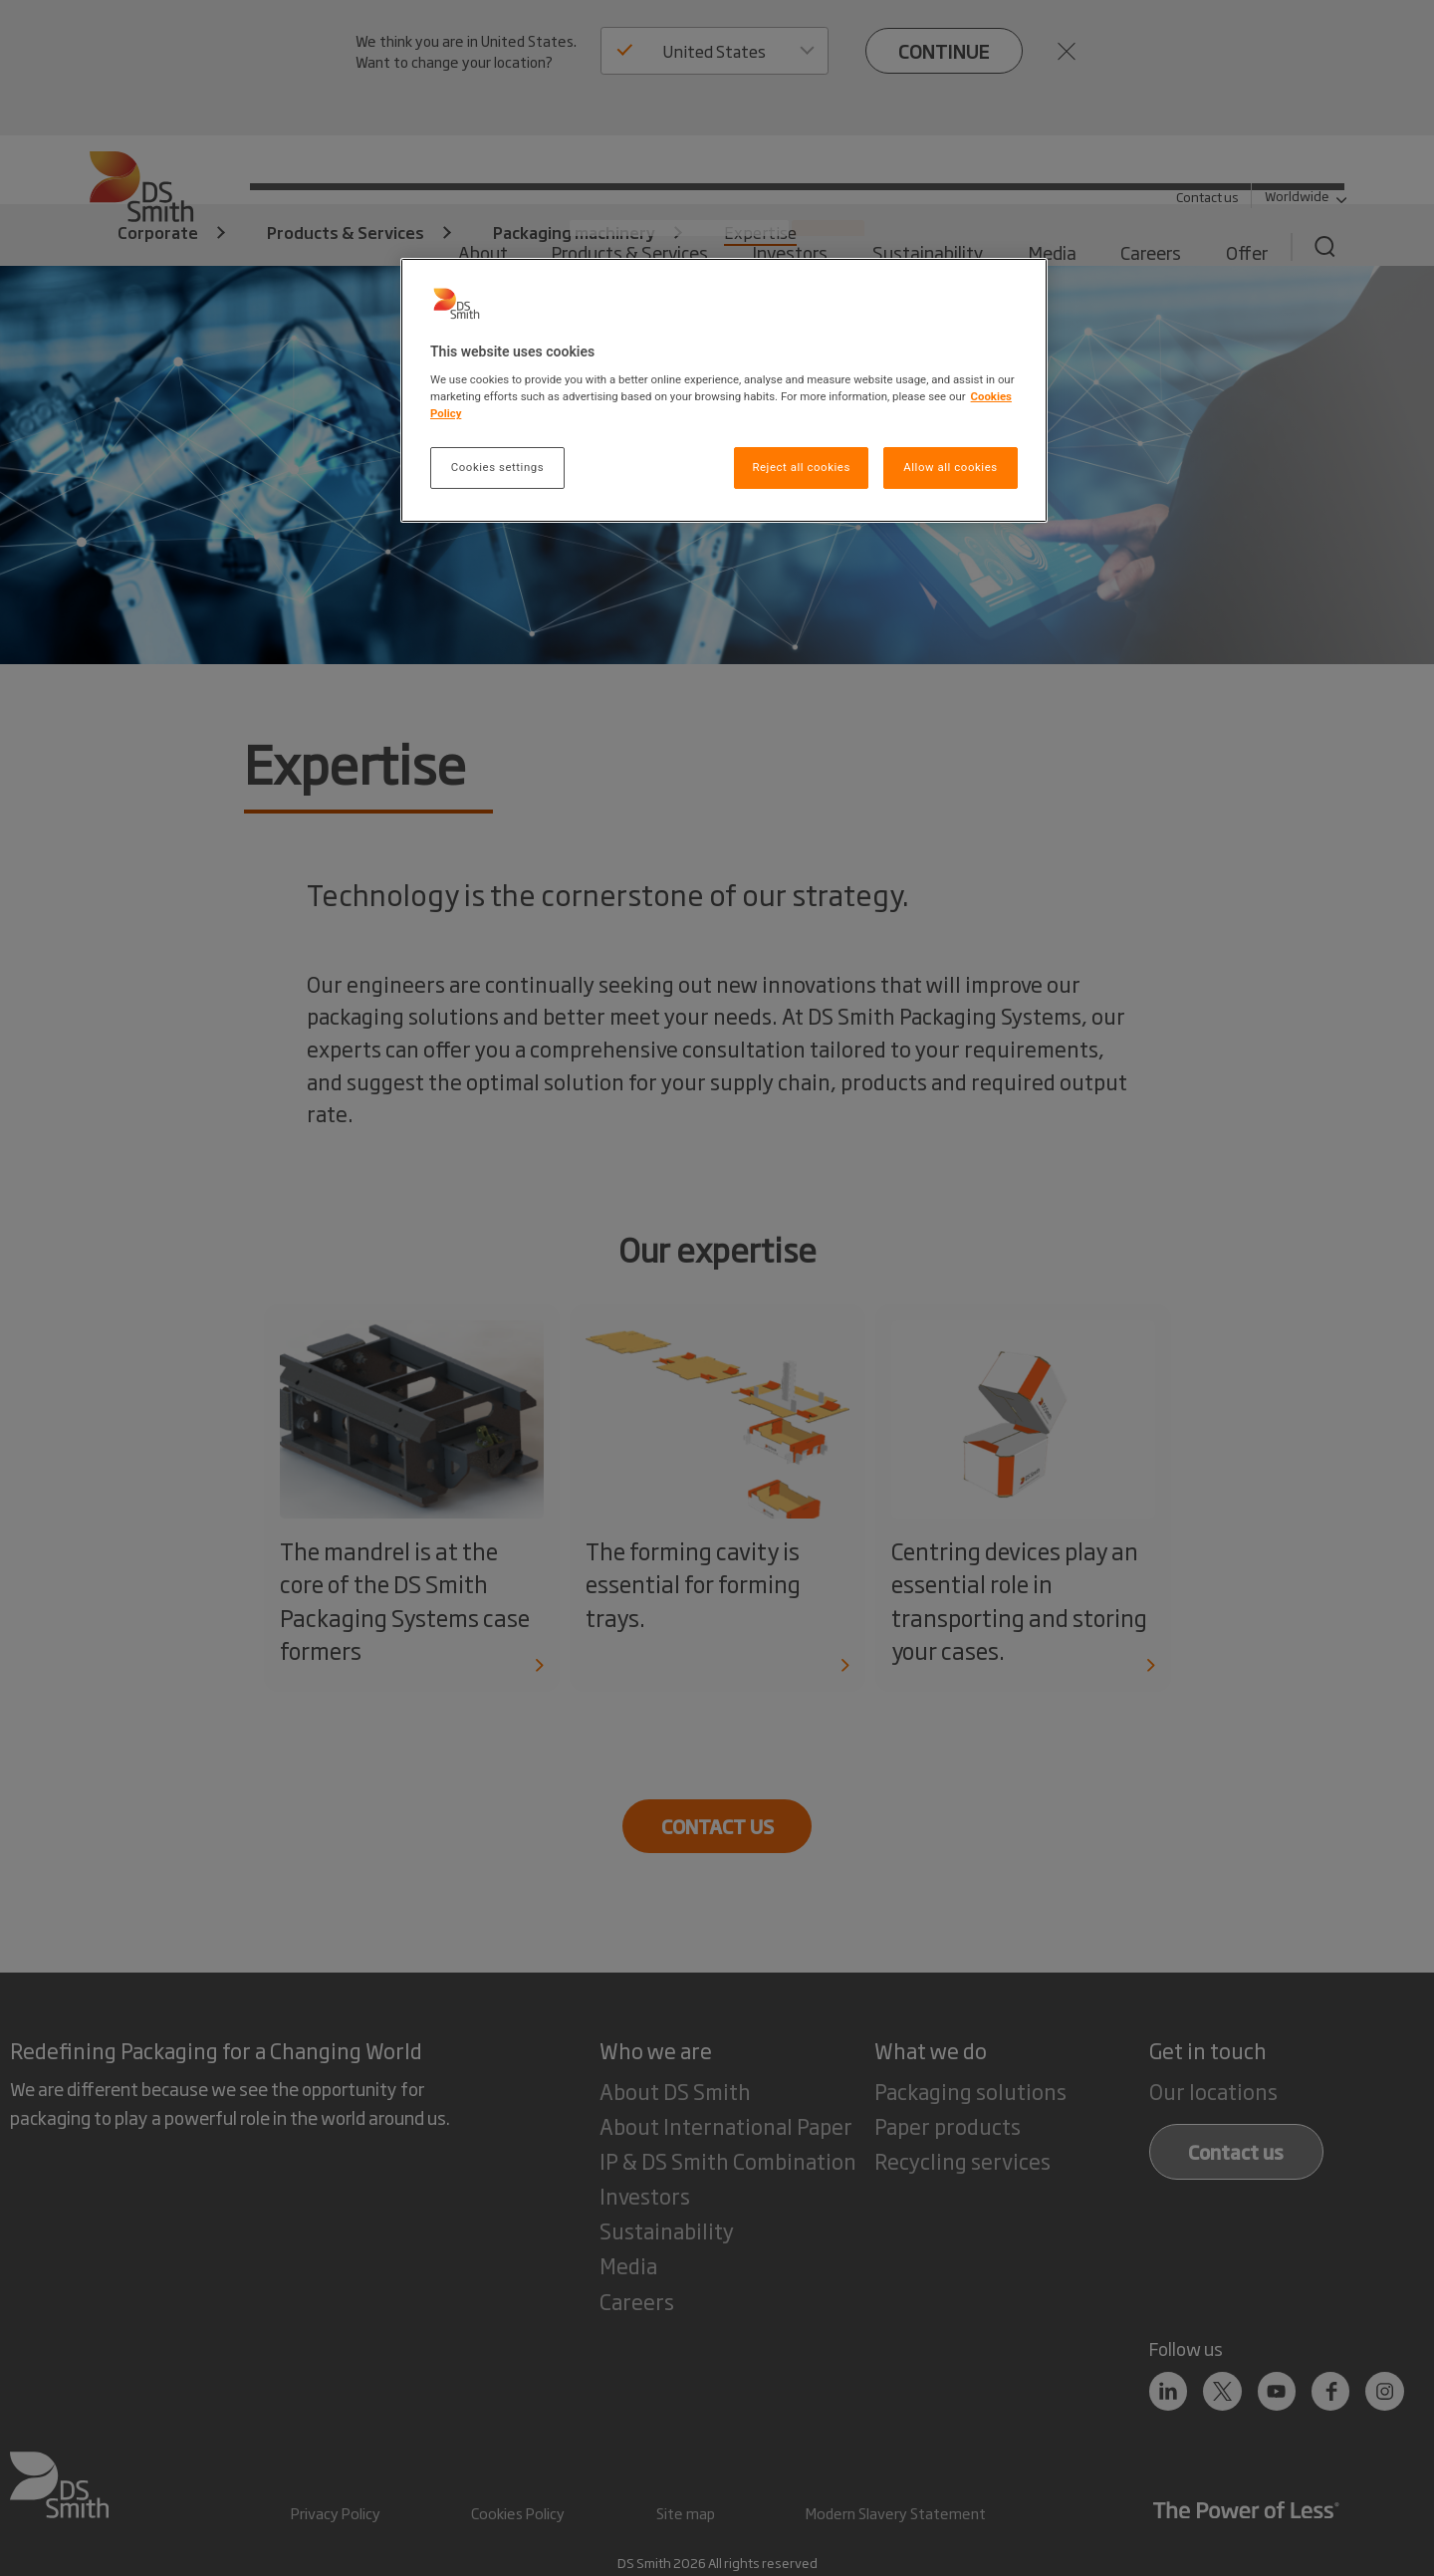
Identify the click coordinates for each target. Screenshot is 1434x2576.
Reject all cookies (800, 467)
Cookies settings (497, 467)
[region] (724, 391)
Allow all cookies (950, 467)
